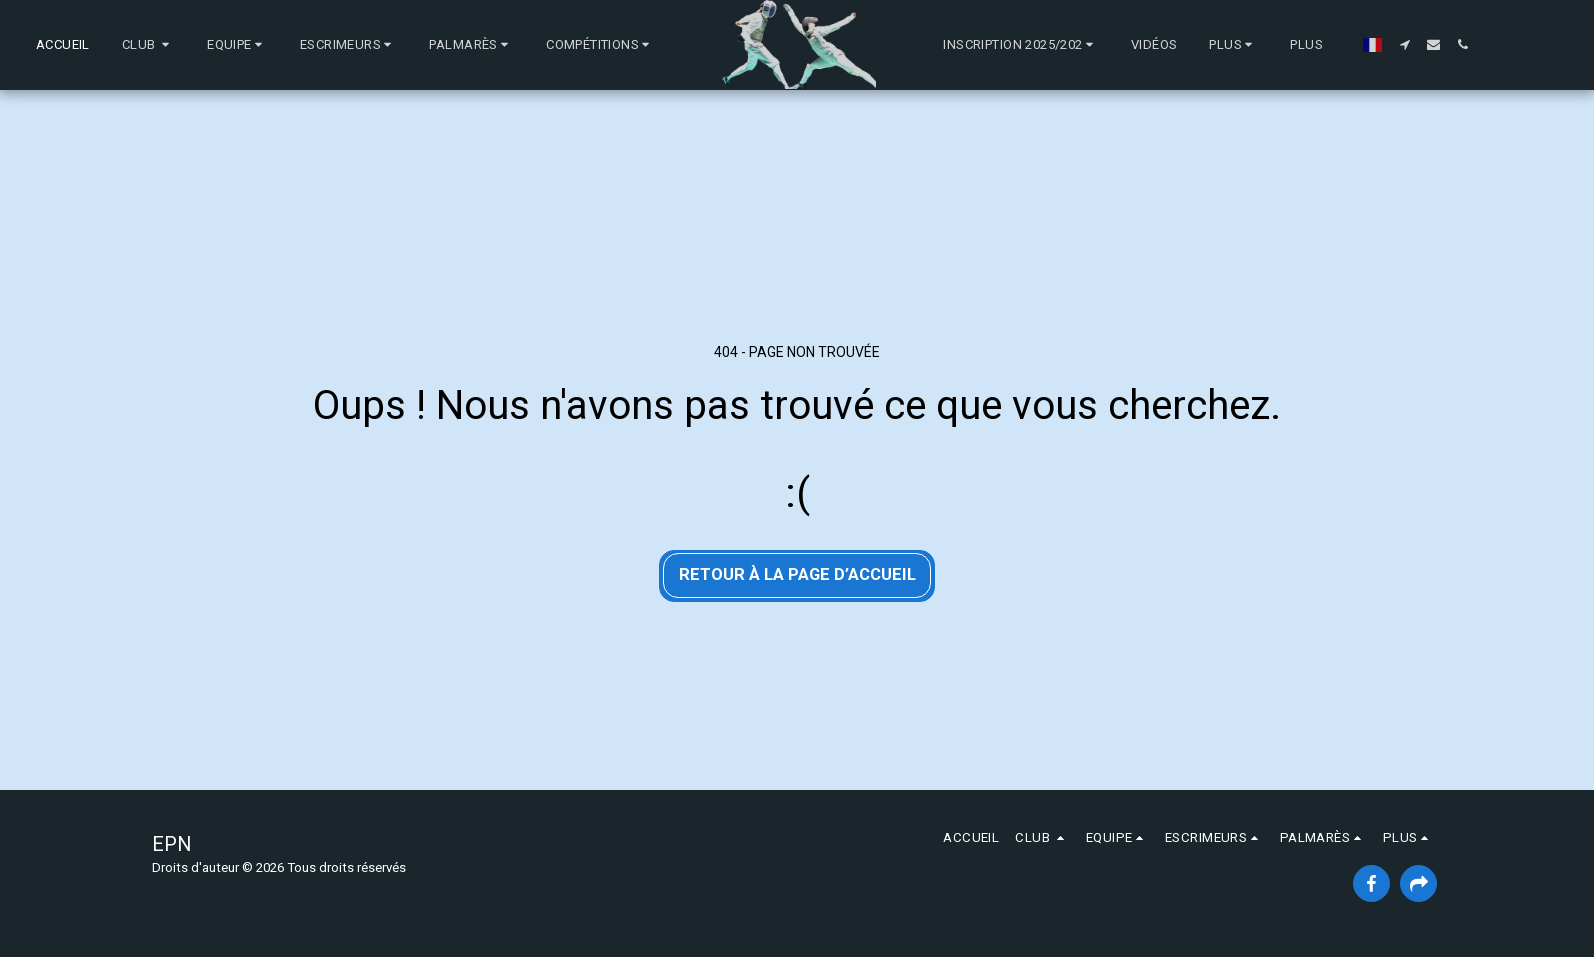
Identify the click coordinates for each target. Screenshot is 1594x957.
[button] (148, 45)
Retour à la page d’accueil (797, 574)
